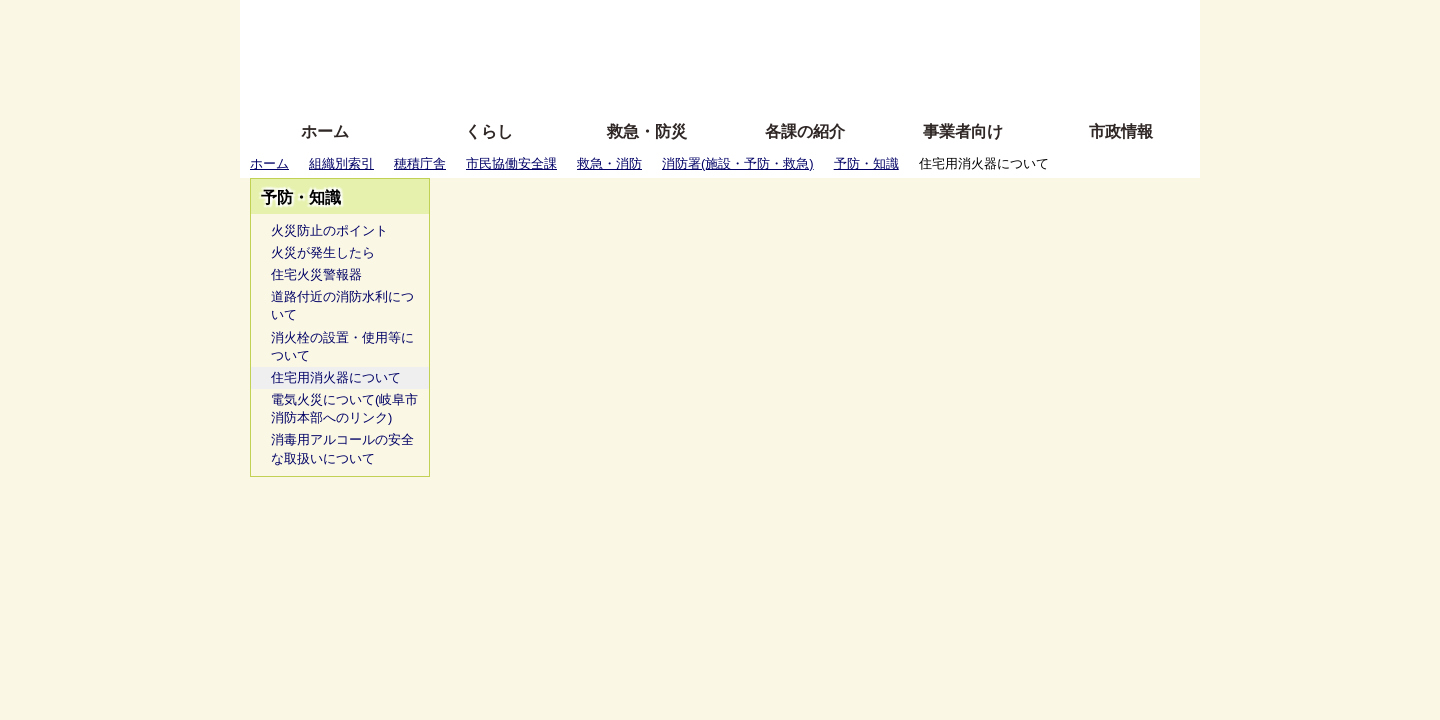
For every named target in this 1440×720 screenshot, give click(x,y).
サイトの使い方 (697, 82)
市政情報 (1121, 131)
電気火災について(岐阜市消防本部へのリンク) (344, 408)
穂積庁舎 (420, 163)
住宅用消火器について (336, 377)
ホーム (325, 131)
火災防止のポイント (329, 230)
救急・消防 (609, 163)
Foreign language (590, 52)
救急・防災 (647, 131)
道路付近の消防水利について (342, 305)
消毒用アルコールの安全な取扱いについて (342, 448)
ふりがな (560, 22)
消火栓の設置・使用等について (342, 346)
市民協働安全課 (511, 163)
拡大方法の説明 (574, 82)
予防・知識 (866, 163)
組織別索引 (341, 163)
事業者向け (963, 131)
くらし (489, 131)
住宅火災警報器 (316, 274)
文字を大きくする (737, 52)
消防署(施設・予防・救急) (738, 163)
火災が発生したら (323, 252)
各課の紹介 (805, 131)
